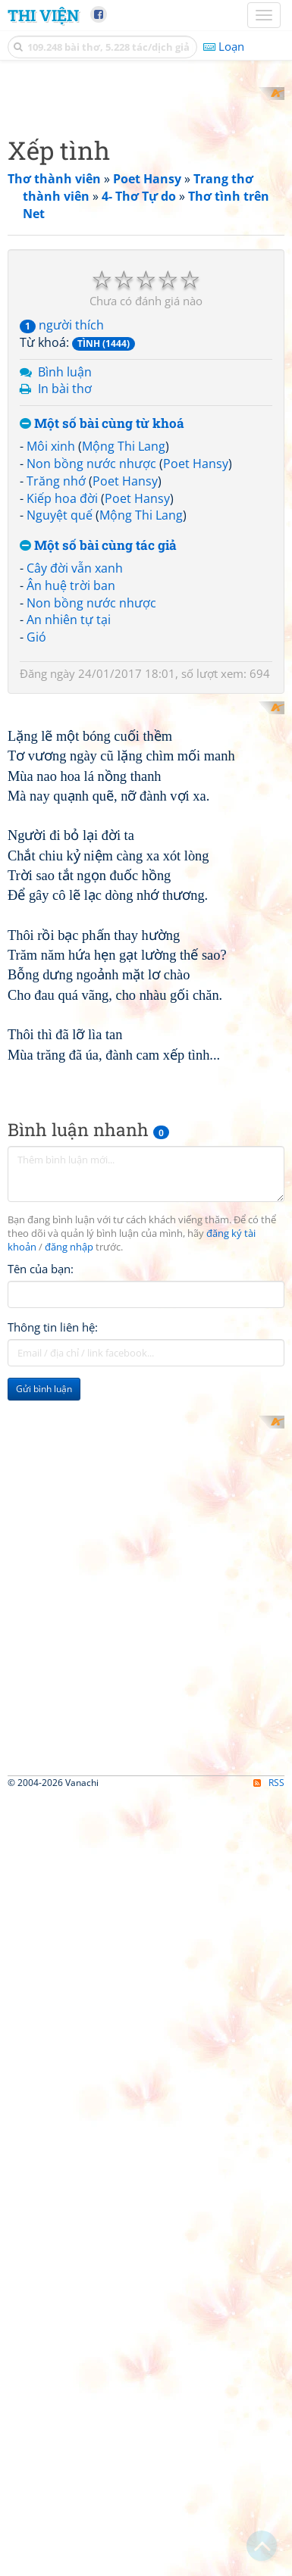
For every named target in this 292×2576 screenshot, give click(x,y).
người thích (62, 602)
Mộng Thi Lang (123, 723)
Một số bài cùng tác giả (98, 824)
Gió (36, 915)
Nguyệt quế (60, 793)
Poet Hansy (195, 740)
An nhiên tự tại (69, 897)
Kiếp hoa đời (62, 775)
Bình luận (65, 649)
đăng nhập (69, 1798)
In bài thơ (65, 666)
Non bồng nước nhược (91, 740)
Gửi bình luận (44, 1940)
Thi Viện (43, 15)
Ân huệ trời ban (71, 862)
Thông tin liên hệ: (53, 1878)
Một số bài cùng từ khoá (102, 702)
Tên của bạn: (41, 1820)
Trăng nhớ (56, 758)
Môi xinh (51, 723)
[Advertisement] (146, 233)
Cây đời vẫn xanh (75, 845)
